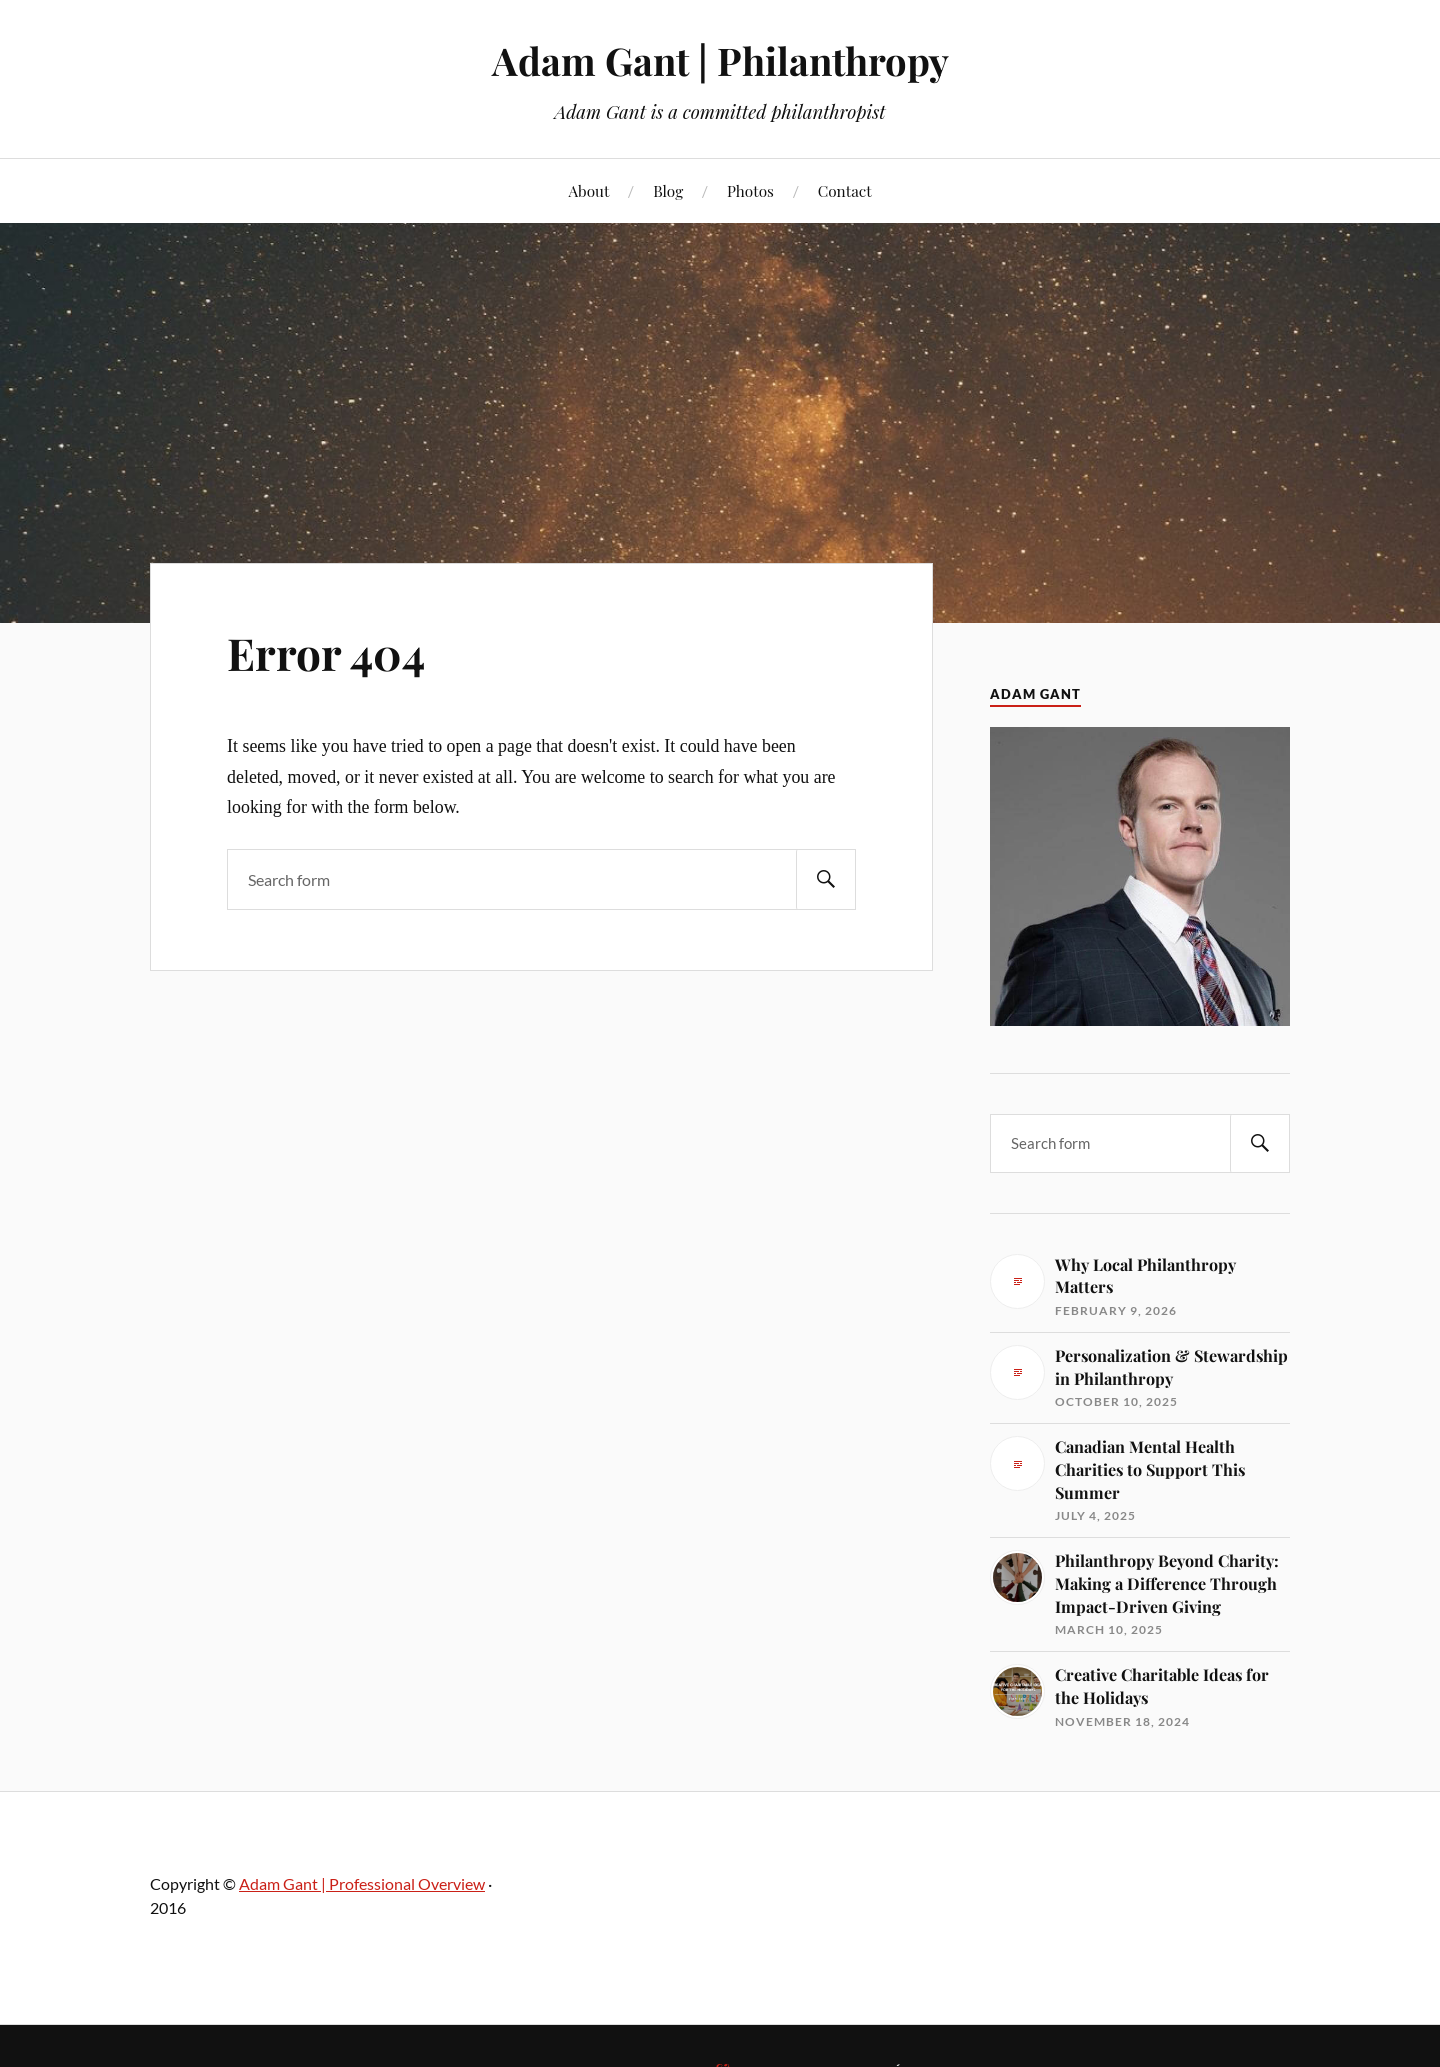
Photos (750, 190)
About (588, 190)
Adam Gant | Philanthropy (720, 60)
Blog (668, 190)
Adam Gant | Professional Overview (362, 1883)
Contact (845, 190)
